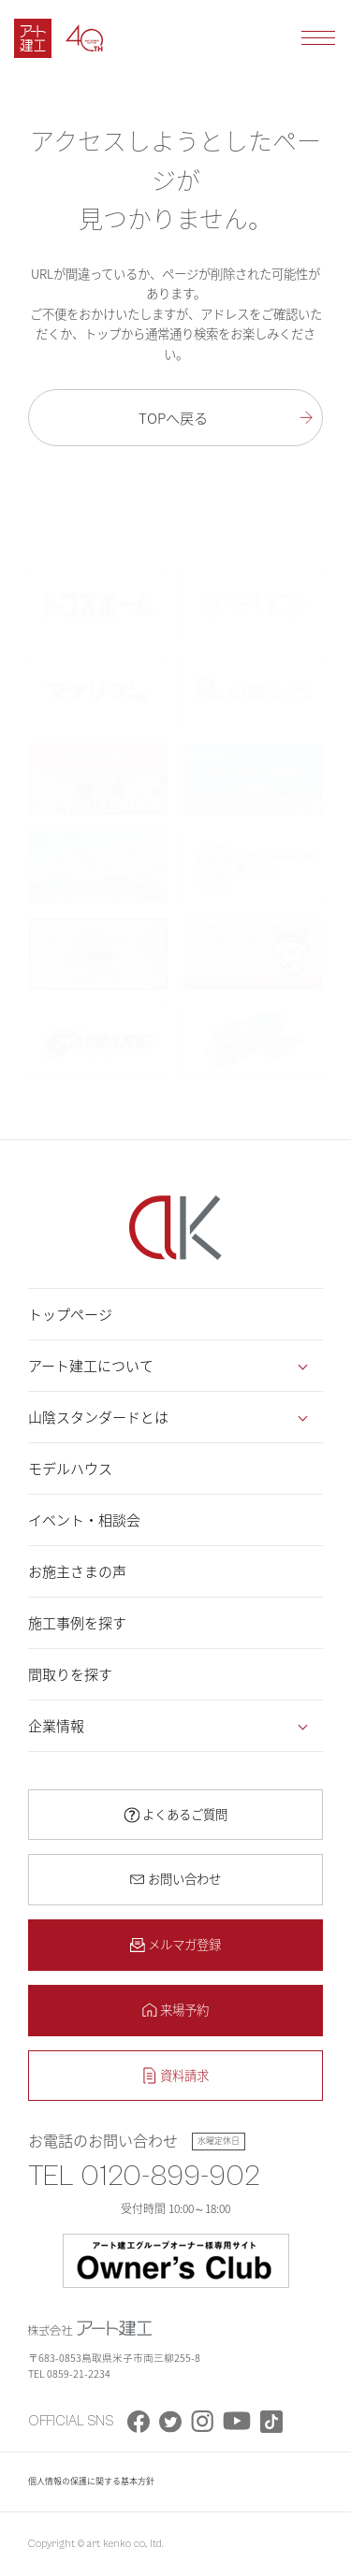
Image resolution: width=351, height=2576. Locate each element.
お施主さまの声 (77, 1571)
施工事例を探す (77, 1623)
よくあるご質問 (184, 1813)
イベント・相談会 (84, 1520)
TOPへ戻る (173, 417)
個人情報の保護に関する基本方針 (91, 2481)
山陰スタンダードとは (98, 1417)
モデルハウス (70, 1468)
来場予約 (184, 2009)
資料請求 (184, 2074)
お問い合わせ (184, 1878)
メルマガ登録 (184, 1943)
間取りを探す (70, 1674)
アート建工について (91, 1365)
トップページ (70, 1314)
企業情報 (56, 1725)
